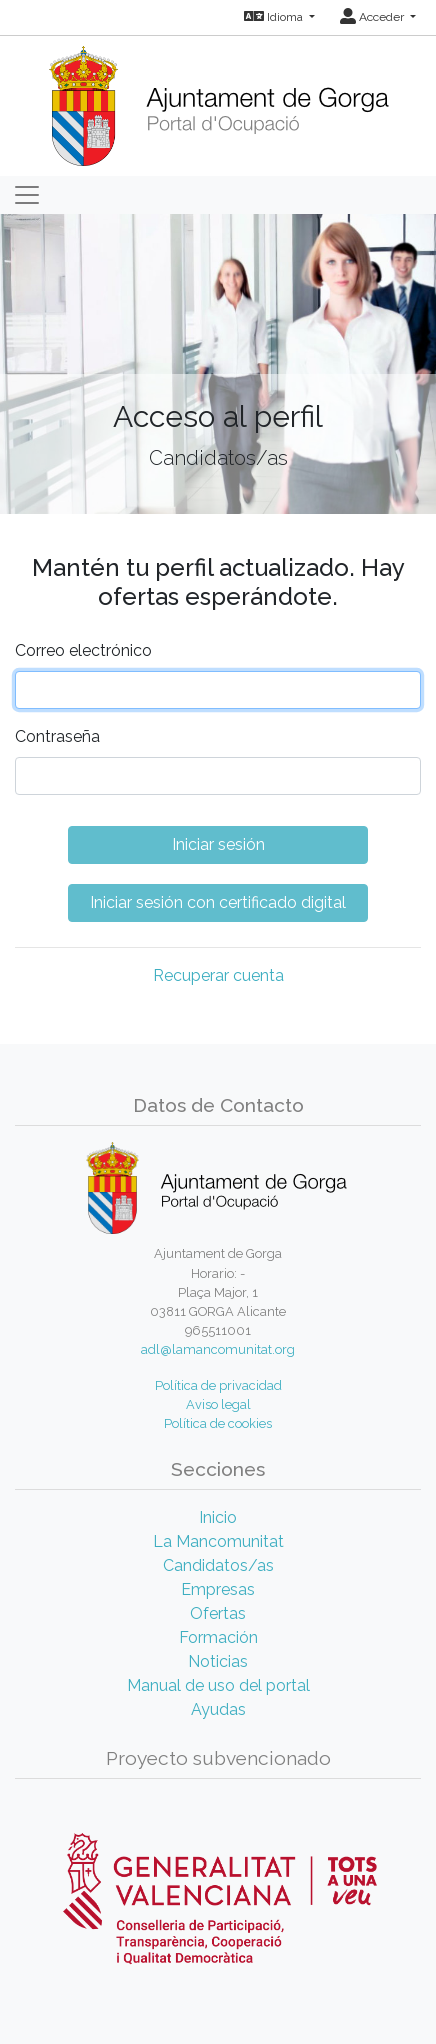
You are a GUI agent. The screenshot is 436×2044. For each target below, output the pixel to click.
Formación (218, 1637)
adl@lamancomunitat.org (218, 1349)
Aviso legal (218, 1404)
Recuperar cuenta (218, 975)
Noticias (218, 1661)
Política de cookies (218, 1423)
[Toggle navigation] (27, 195)
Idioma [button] (275, 17)
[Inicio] (218, 99)
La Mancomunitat (218, 1541)
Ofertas (218, 1613)
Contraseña (57, 736)
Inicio (218, 1517)
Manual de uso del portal (218, 1685)
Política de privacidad (218, 1385)
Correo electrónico (83, 650)
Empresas (218, 1589)
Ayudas (218, 1709)
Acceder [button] (373, 17)
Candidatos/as (218, 1565)
